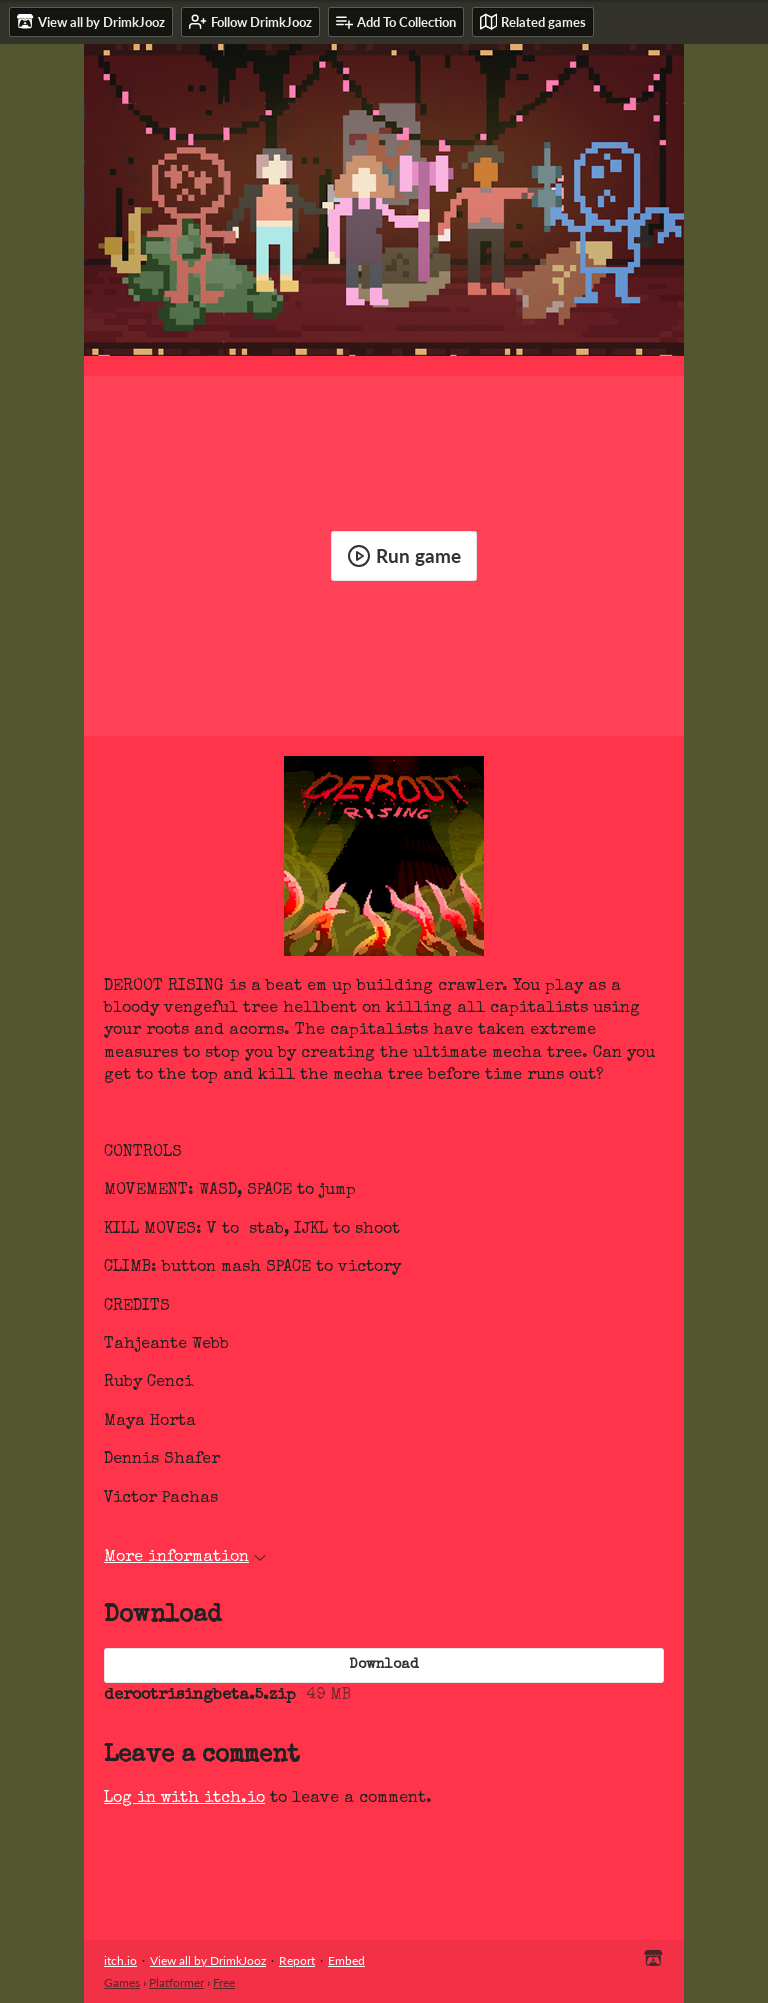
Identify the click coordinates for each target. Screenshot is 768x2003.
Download (384, 1665)
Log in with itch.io (184, 1799)
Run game (404, 556)
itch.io (120, 1960)
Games (122, 1982)
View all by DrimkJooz (208, 1960)
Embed (346, 1960)
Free (224, 1982)
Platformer (176, 1982)
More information (185, 1558)
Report (297, 1960)
